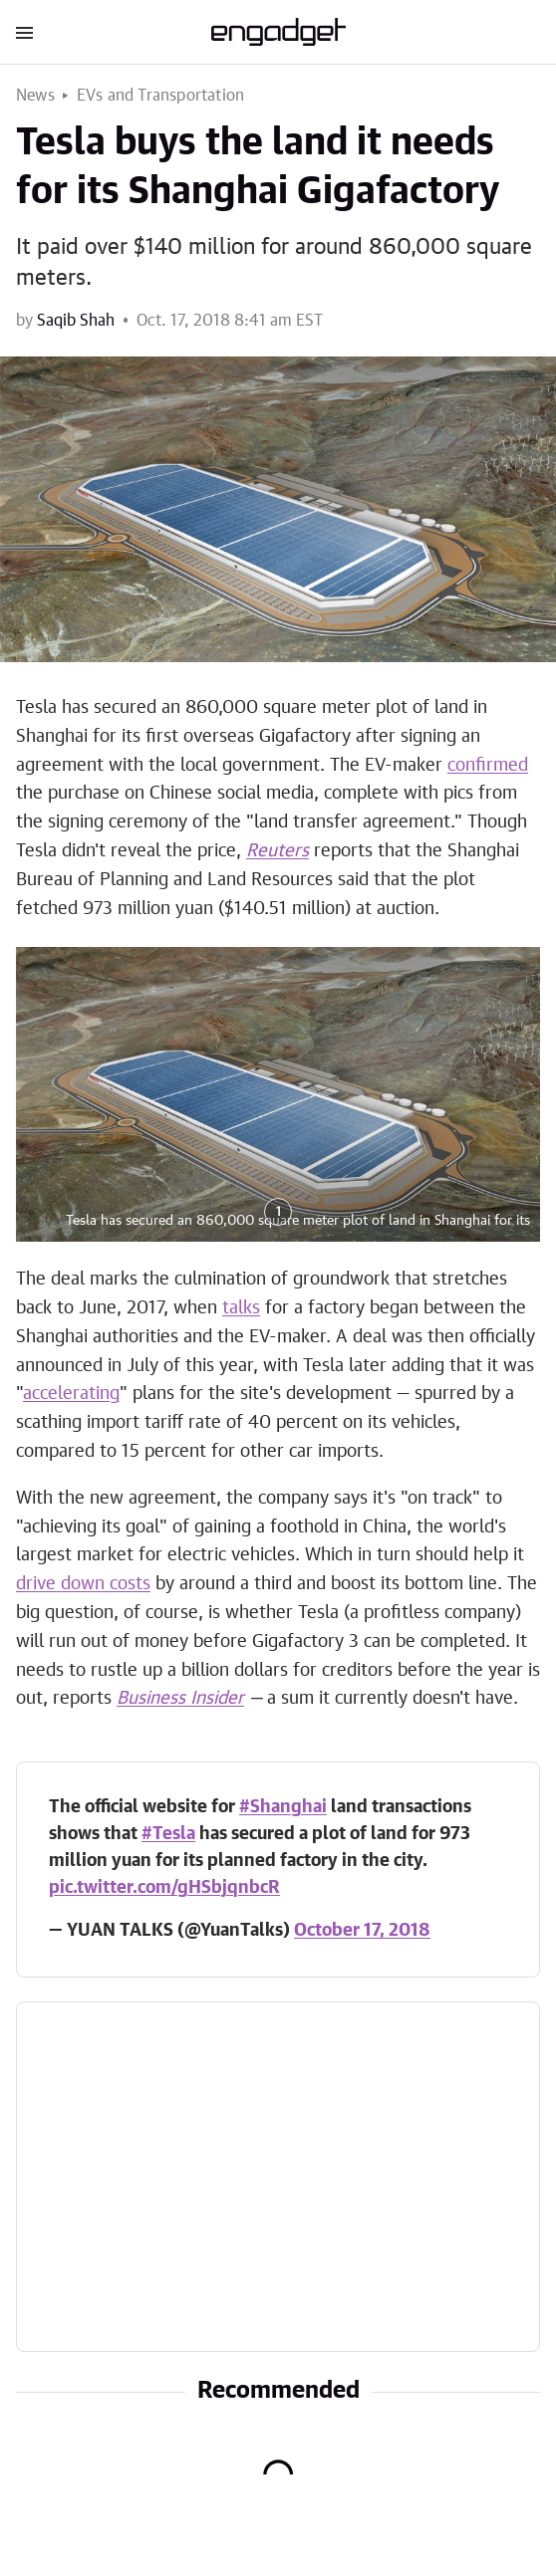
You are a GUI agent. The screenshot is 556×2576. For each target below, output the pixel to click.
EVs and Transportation (160, 96)
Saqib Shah (76, 321)
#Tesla (168, 1834)
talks (241, 1308)
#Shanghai (283, 1807)
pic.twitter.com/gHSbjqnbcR (164, 1888)
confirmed (487, 766)
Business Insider (180, 1699)
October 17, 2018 (362, 1931)
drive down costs (83, 1584)
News (35, 96)
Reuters (277, 851)
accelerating (71, 1394)
